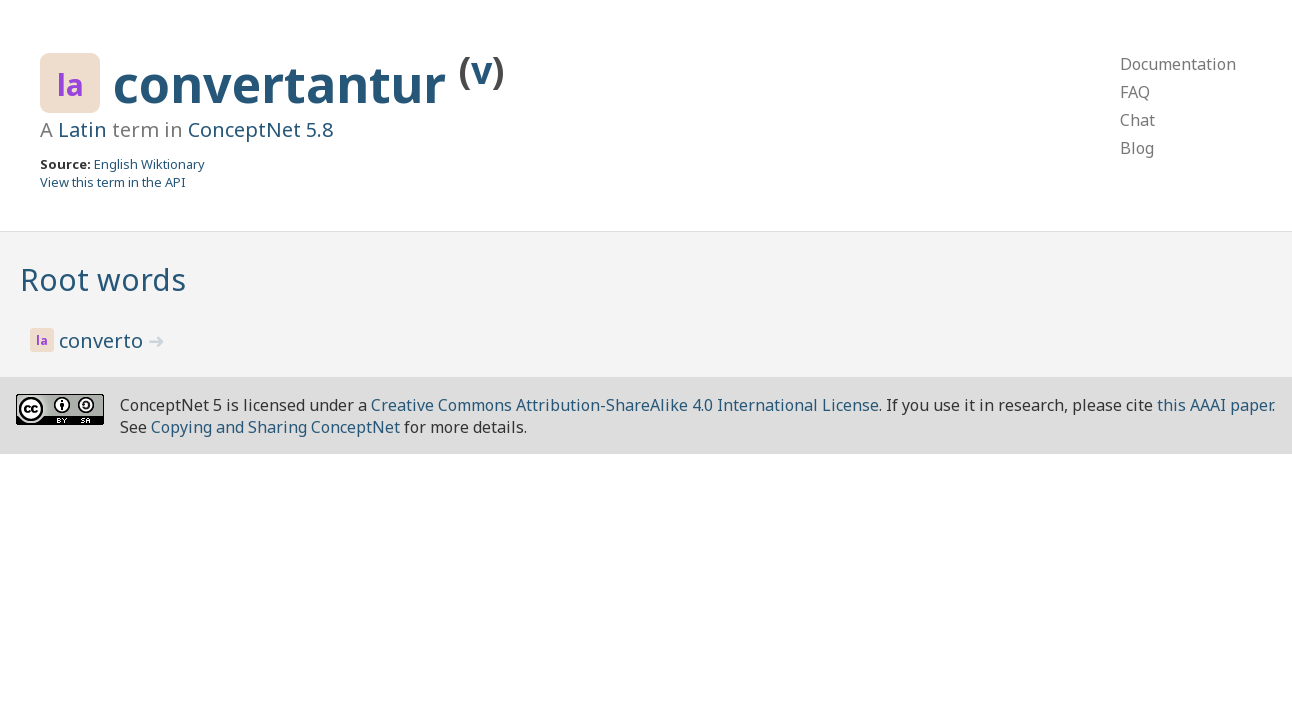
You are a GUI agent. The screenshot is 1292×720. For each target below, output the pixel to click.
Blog (1137, 148)
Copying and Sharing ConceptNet (275, 427)
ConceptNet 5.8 (260, 129)
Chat (1137, 120)
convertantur (286, 84)
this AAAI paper (1214, 405)
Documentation (1178, 64)
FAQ (1135, 92)
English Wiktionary (149, 164)
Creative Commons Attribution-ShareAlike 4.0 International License (625, 405)
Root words (103, 279)
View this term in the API (113, 182)
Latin (82, 129)
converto (103, 340)
